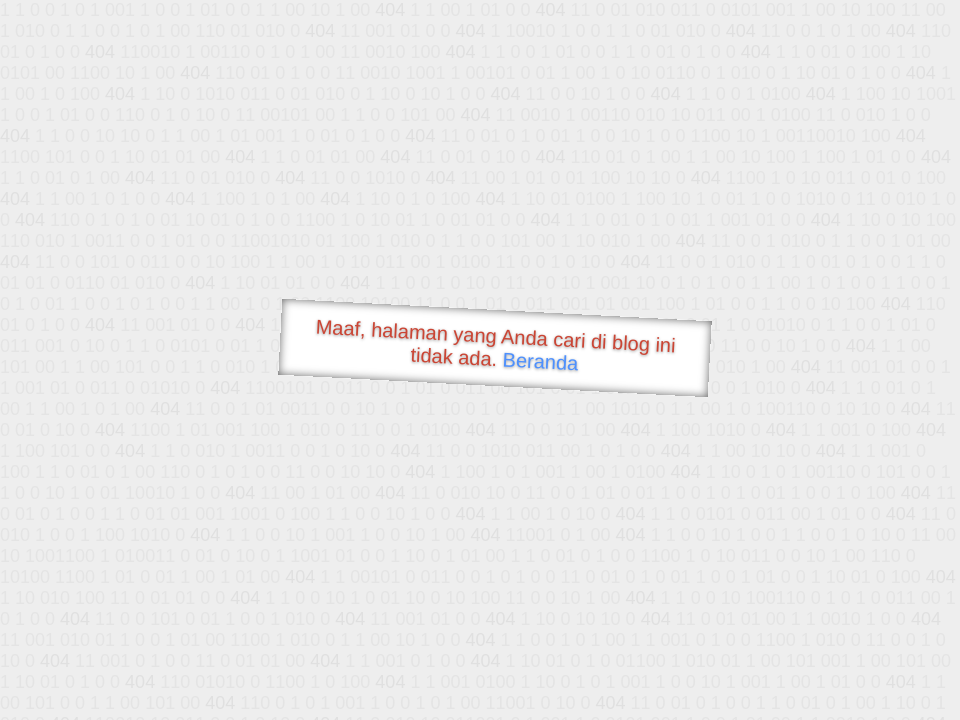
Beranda (540, 361)
